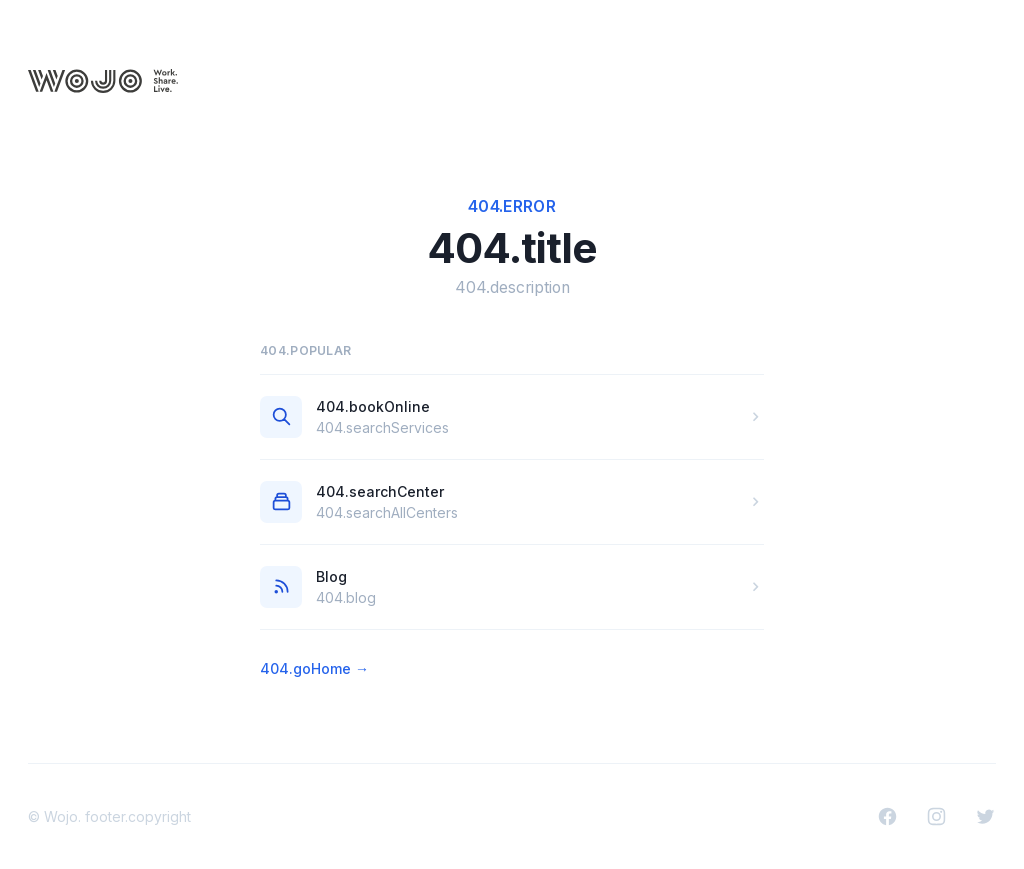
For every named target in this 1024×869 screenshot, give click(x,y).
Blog (331, 576)
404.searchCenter (380, 491)
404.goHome (314, 668)
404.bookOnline (373, 406)
